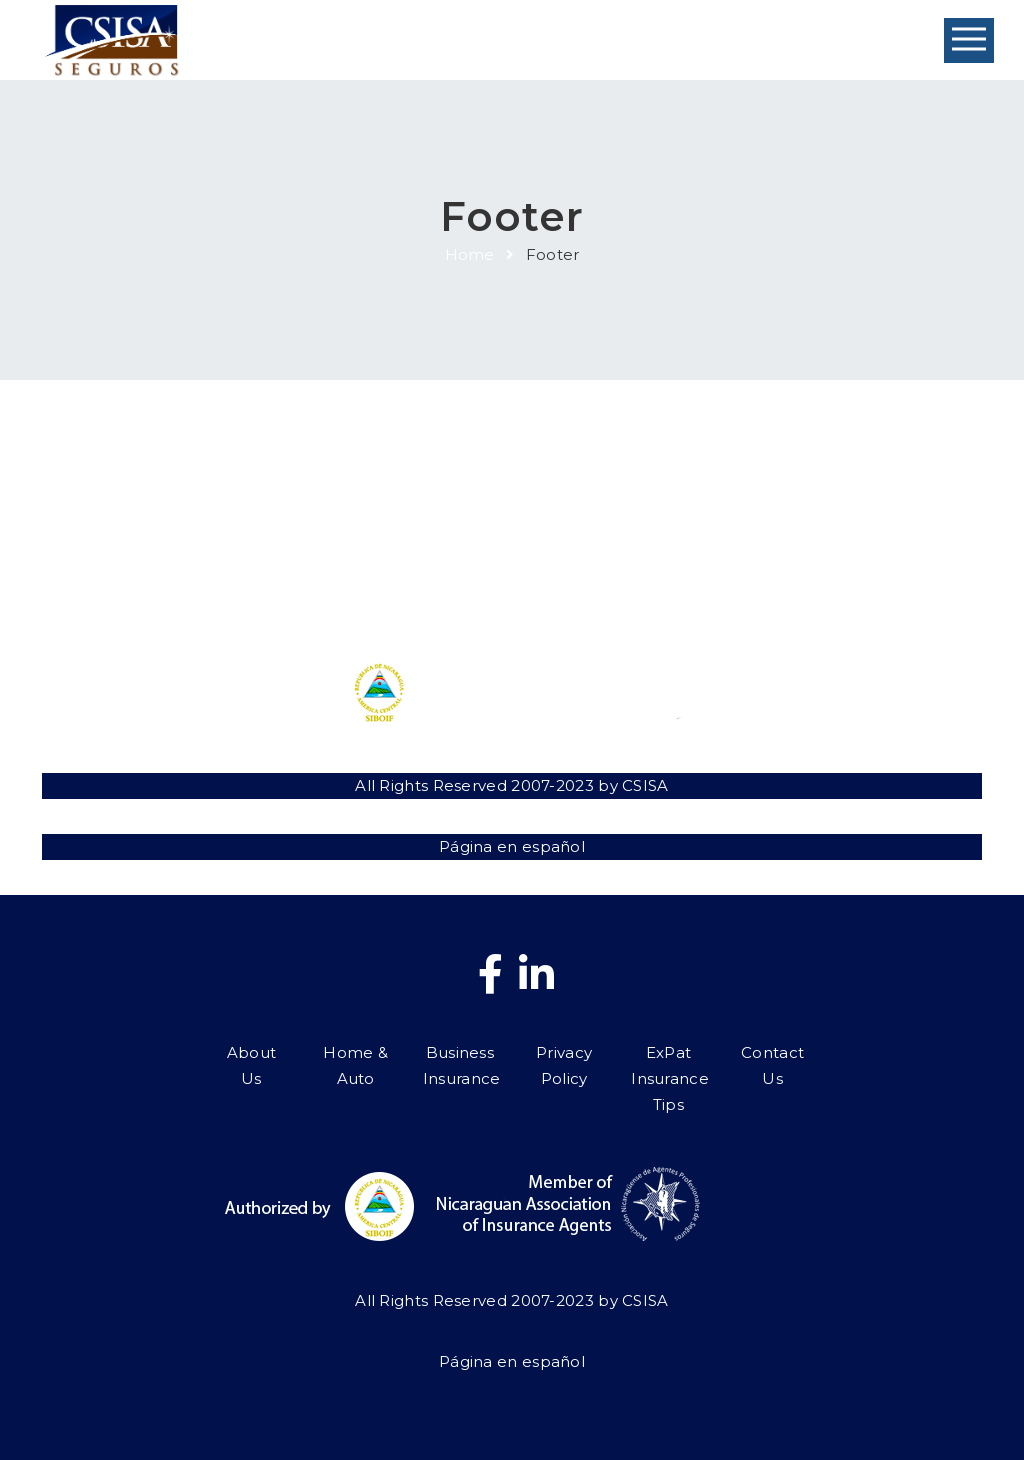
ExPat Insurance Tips (694, 563)
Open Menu (969, 40)
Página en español (512, 846)
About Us (209, 537)
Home (470, 254)
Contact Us (815, 537)
